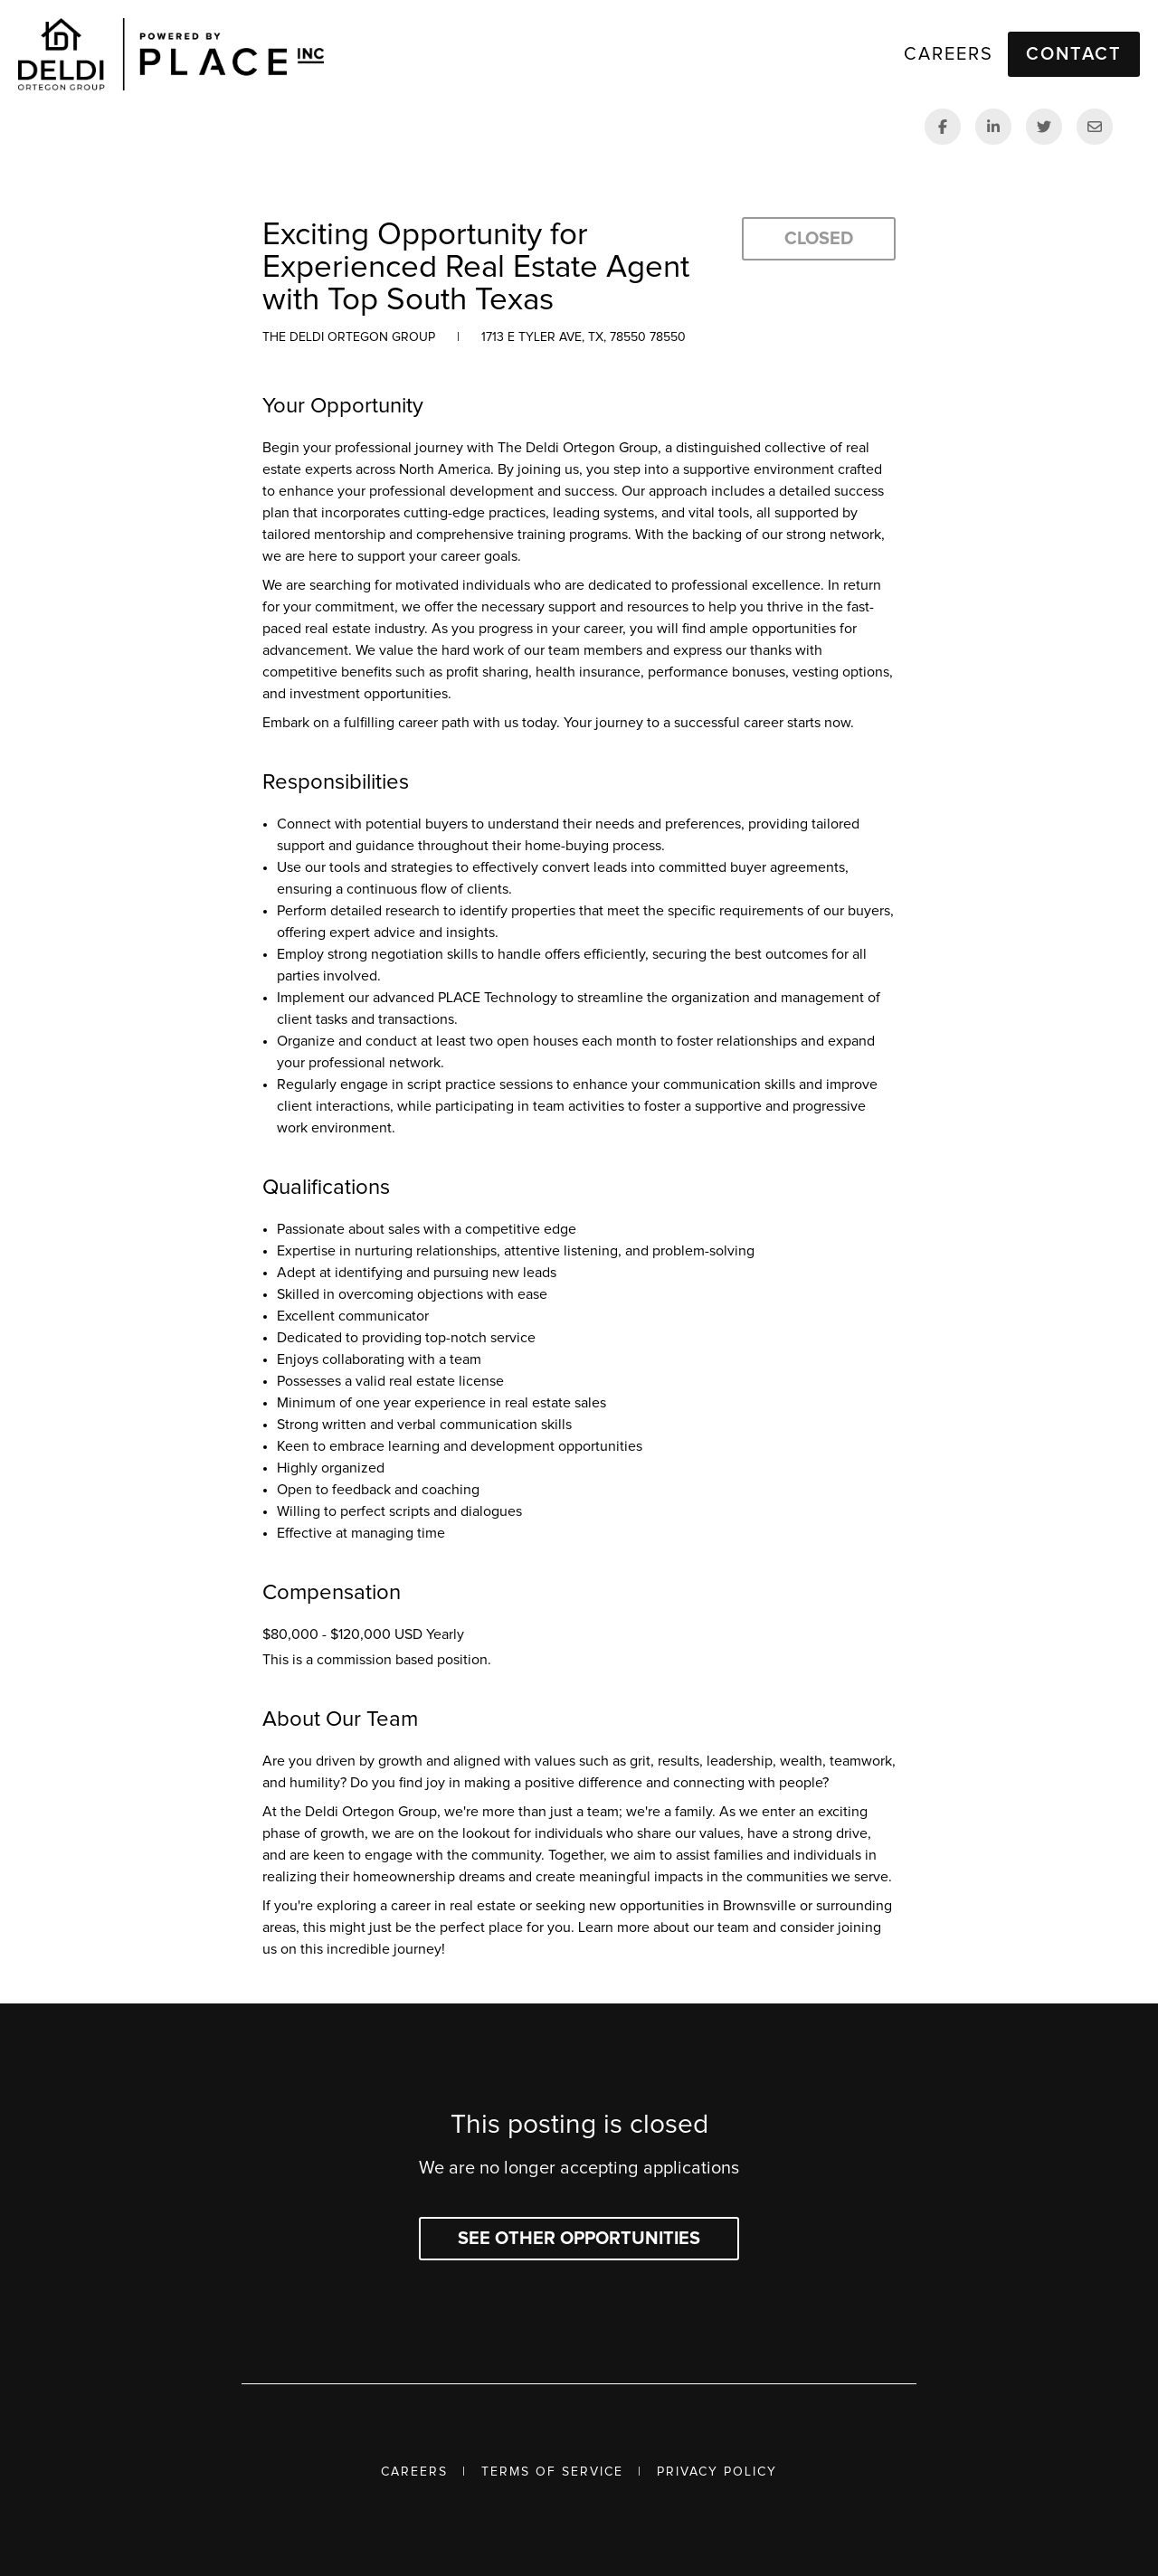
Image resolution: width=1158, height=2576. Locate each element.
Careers (414, 2472)
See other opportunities (579, 2238)
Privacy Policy (717, 2472)
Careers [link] (948, 54)
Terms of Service (552, 2472)
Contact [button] (1074, 54)
